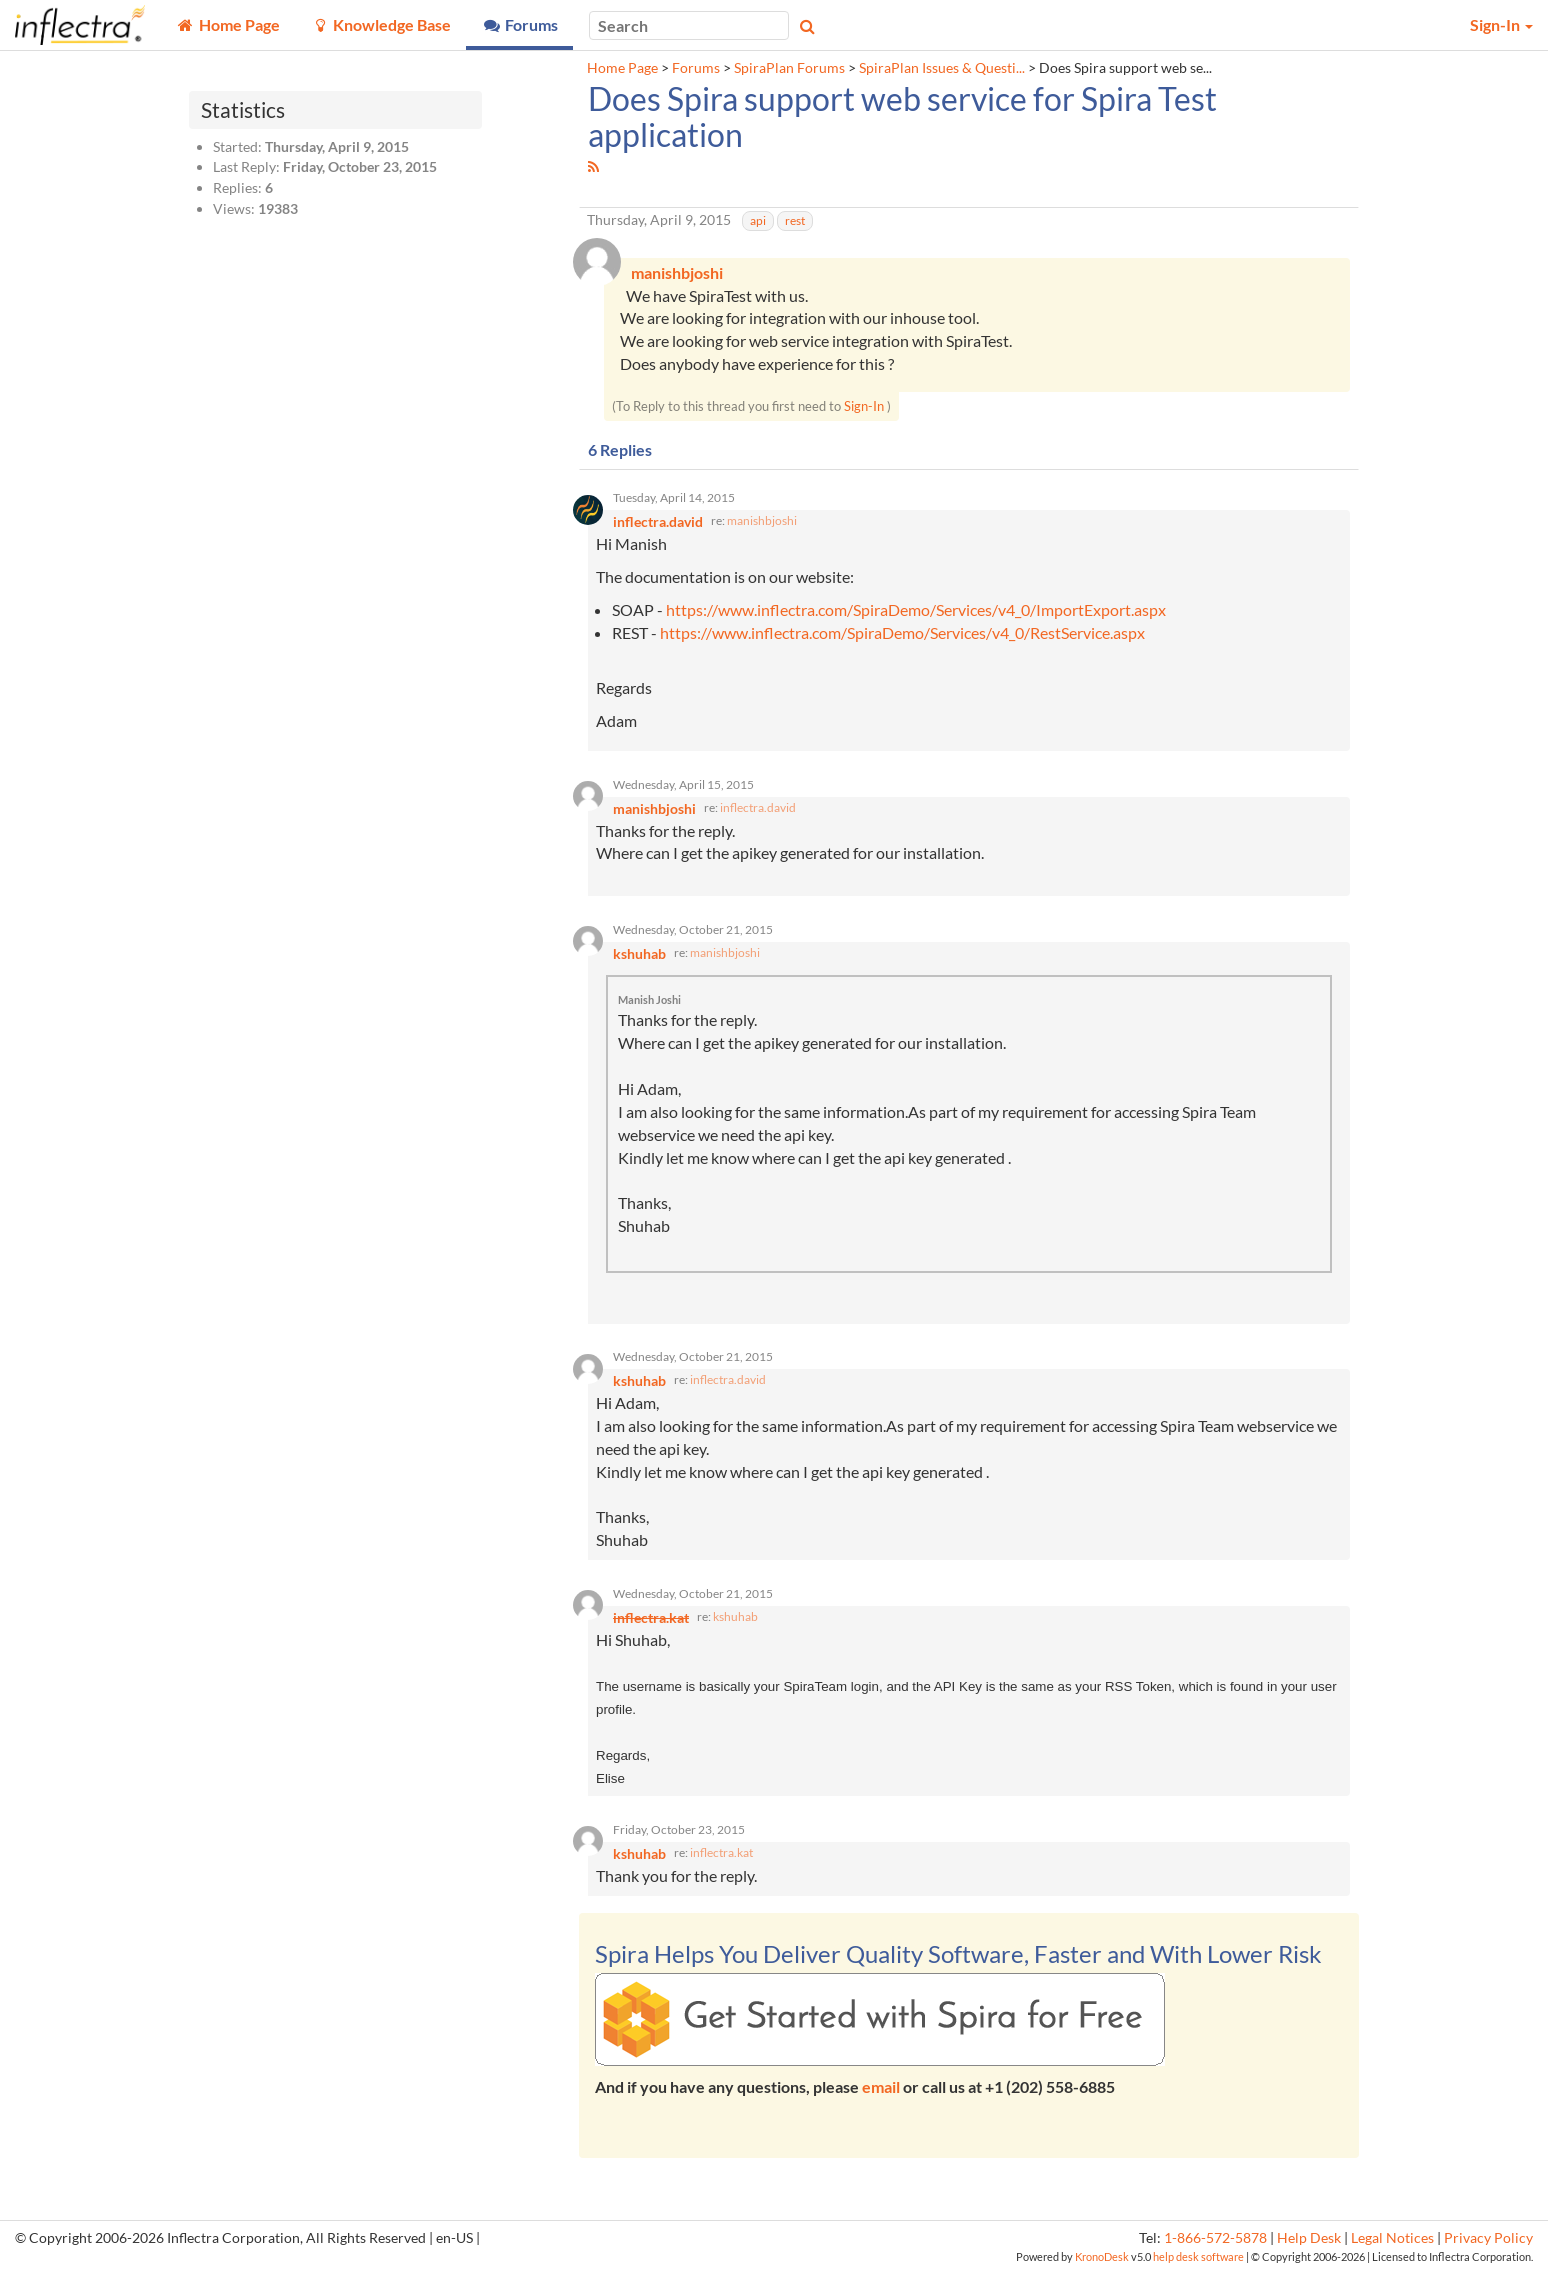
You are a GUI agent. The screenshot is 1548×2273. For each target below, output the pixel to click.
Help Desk (1309, 2240)
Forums (696, 68)
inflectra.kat (721, 1854)
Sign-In (864, 406)
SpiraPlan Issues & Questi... (942, 68)
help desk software (1198, 2257)
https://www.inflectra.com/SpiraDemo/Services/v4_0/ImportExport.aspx (916, 609)
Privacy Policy (1488, 2240)
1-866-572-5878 (1215, 2240)
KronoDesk (1102, 2257)
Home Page (622, 68)
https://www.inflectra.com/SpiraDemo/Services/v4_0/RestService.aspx (902, 632)
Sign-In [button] (1501, 24)
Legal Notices (1392, 2240)
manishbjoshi (762, 521)
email (881, 2088)
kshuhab (735, 1617)
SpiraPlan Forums (789, 68)
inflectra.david (758, 807)
